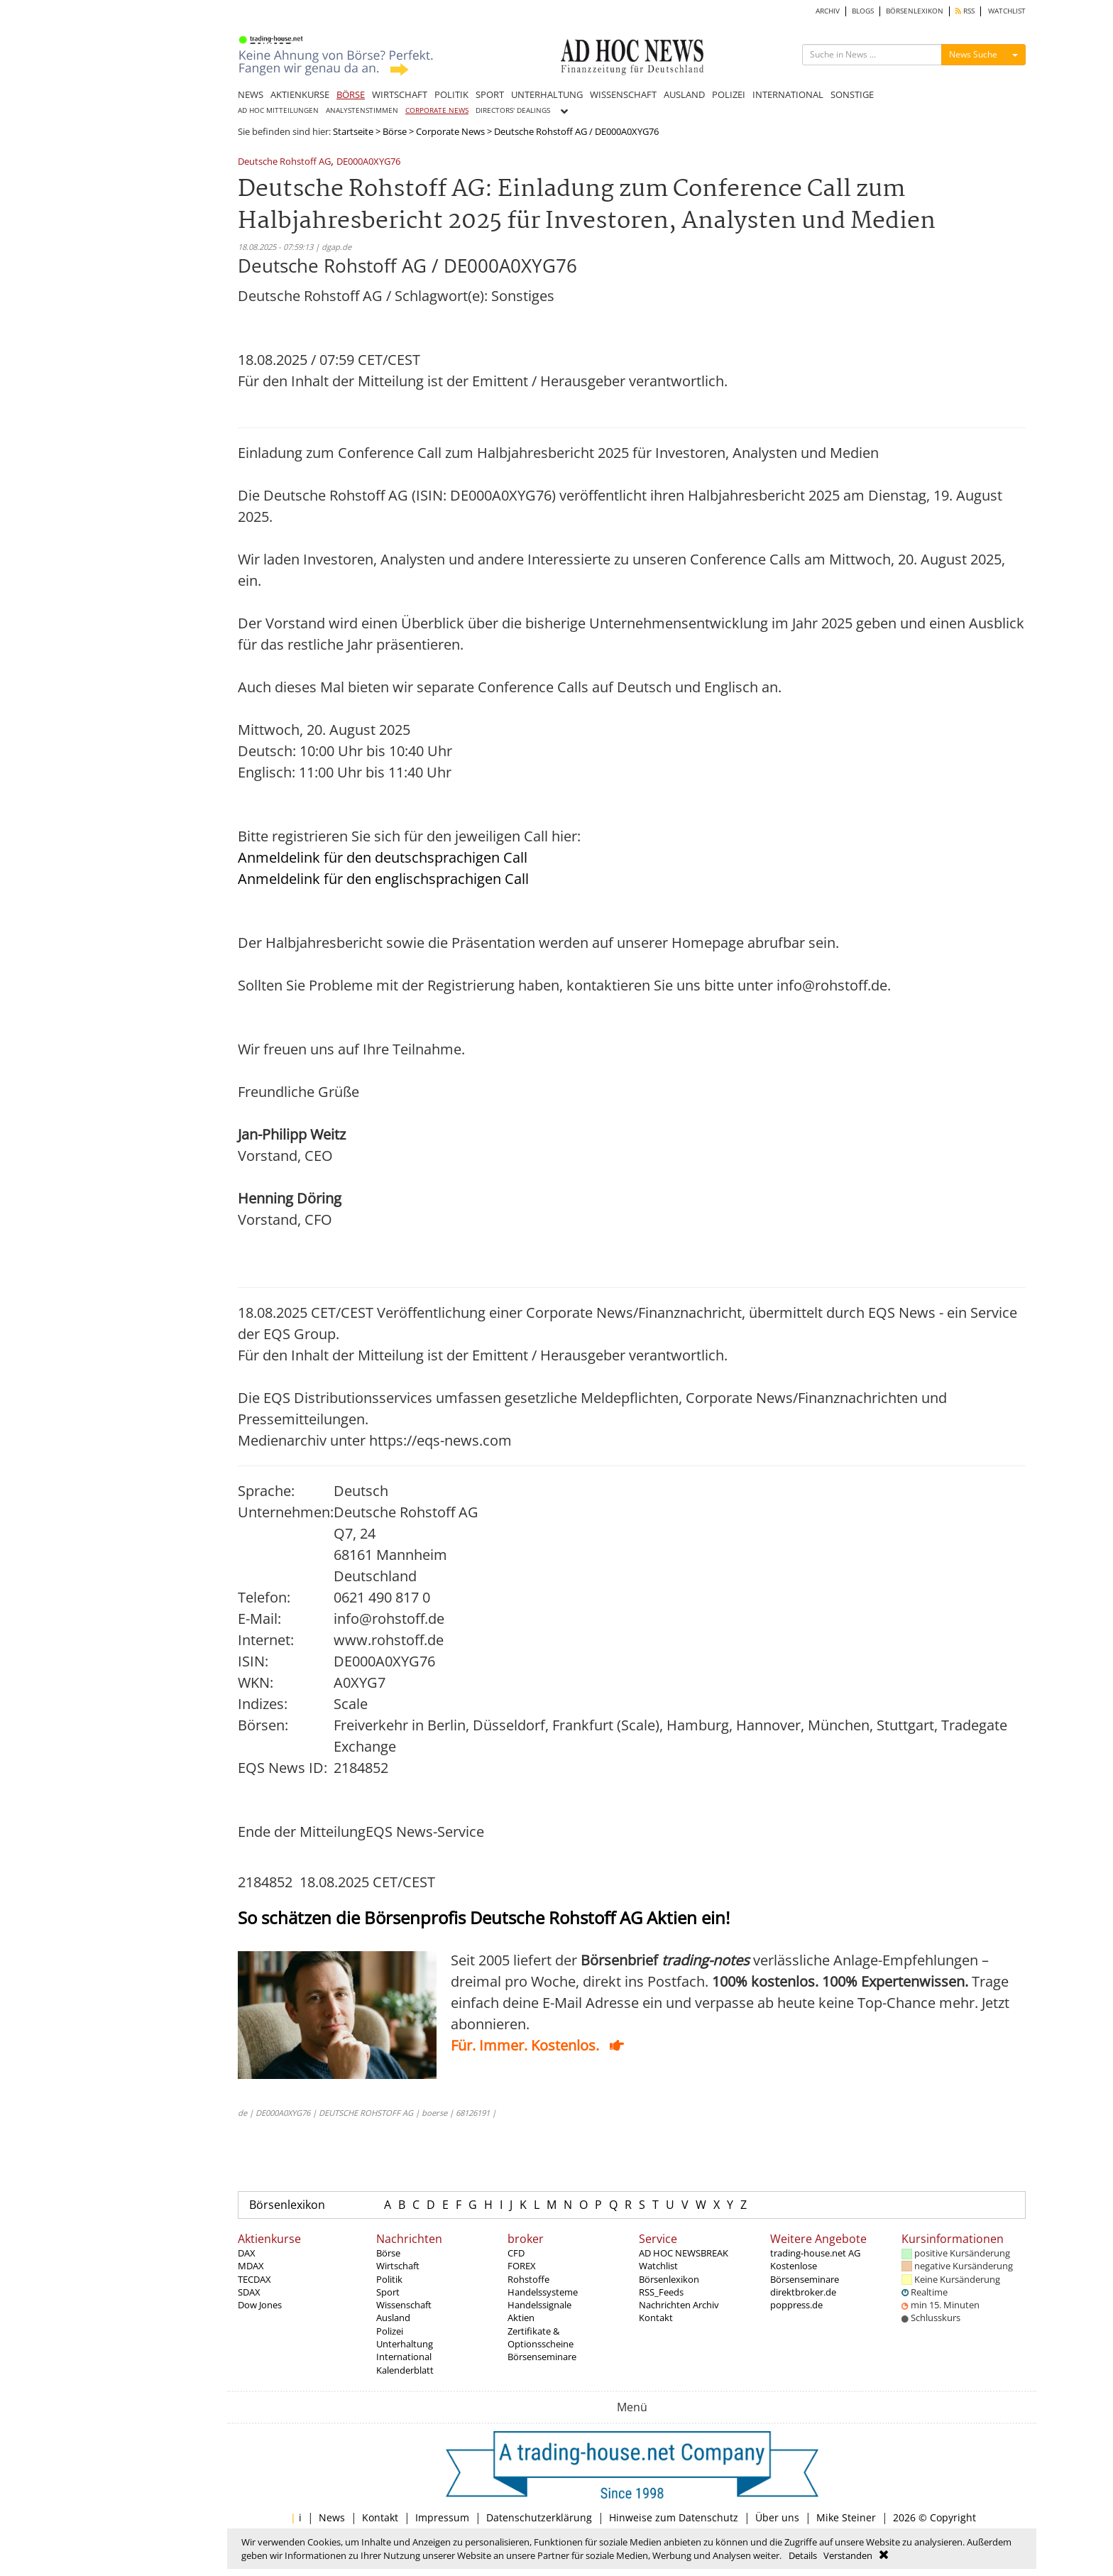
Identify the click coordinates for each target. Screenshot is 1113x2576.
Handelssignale (539, 2304)
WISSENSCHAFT (623, 94)
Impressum (442, 2517)
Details (803, 2555)
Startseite (353, 131)
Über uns (777, 2517)
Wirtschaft (398, 2265)
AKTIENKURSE (299, 94)
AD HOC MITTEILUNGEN (278, 110)
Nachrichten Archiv (679, 2304)
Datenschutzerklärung (539, 2517)
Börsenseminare (542, 2356)
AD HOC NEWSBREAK (683, 2253)
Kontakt (656, 2317)
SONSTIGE (852, 94)
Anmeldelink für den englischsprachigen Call (383, 878)
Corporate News (450, 131)
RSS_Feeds (661, 2292)
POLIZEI (728, 94)
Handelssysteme (543, 2292)
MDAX (251, 2265)
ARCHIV (828, 11)
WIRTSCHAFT (399, 94)
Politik (389, 2279)
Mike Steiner (846, 2517)
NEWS (250, 94)
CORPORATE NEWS (436, 110)
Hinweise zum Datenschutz (673, 2517)
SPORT (490, 94)
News (332, 2517)
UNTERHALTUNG (547, 94)
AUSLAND (684, 94)
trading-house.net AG (815, 2253)
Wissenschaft (404, 2304)
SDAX (249, 2292)
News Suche (973, 54)
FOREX (522, 2265)
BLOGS (863, 11)
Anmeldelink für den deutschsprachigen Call (382, 857)
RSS (965, 11)
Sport (388, 2292)
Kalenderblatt (405, 2370)
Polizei (389, 2331)
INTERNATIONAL (787, 94)
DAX (247, 2253)
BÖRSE (350, 94)
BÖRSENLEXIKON (914, 11)
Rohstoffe (528, 2279)
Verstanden (847, 2555)
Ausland (393, 2317)
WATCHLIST (1007, 11)
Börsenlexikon (287, 2204)
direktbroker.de (803, 2292)
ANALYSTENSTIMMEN (362, 110)
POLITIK (451, 94)
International (404, 2356)
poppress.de (796, 2304)
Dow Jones (260, 2304)
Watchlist (658, 2265)
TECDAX (254, 2279)
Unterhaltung (404, 2343)
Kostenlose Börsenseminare (804, 2272)
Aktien (521, 2317)
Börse (395, 131)
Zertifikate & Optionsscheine (541, 2337)
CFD (516, 2253)
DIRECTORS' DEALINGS (513, 110)
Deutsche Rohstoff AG (284, 162)
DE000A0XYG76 (368, 162)
